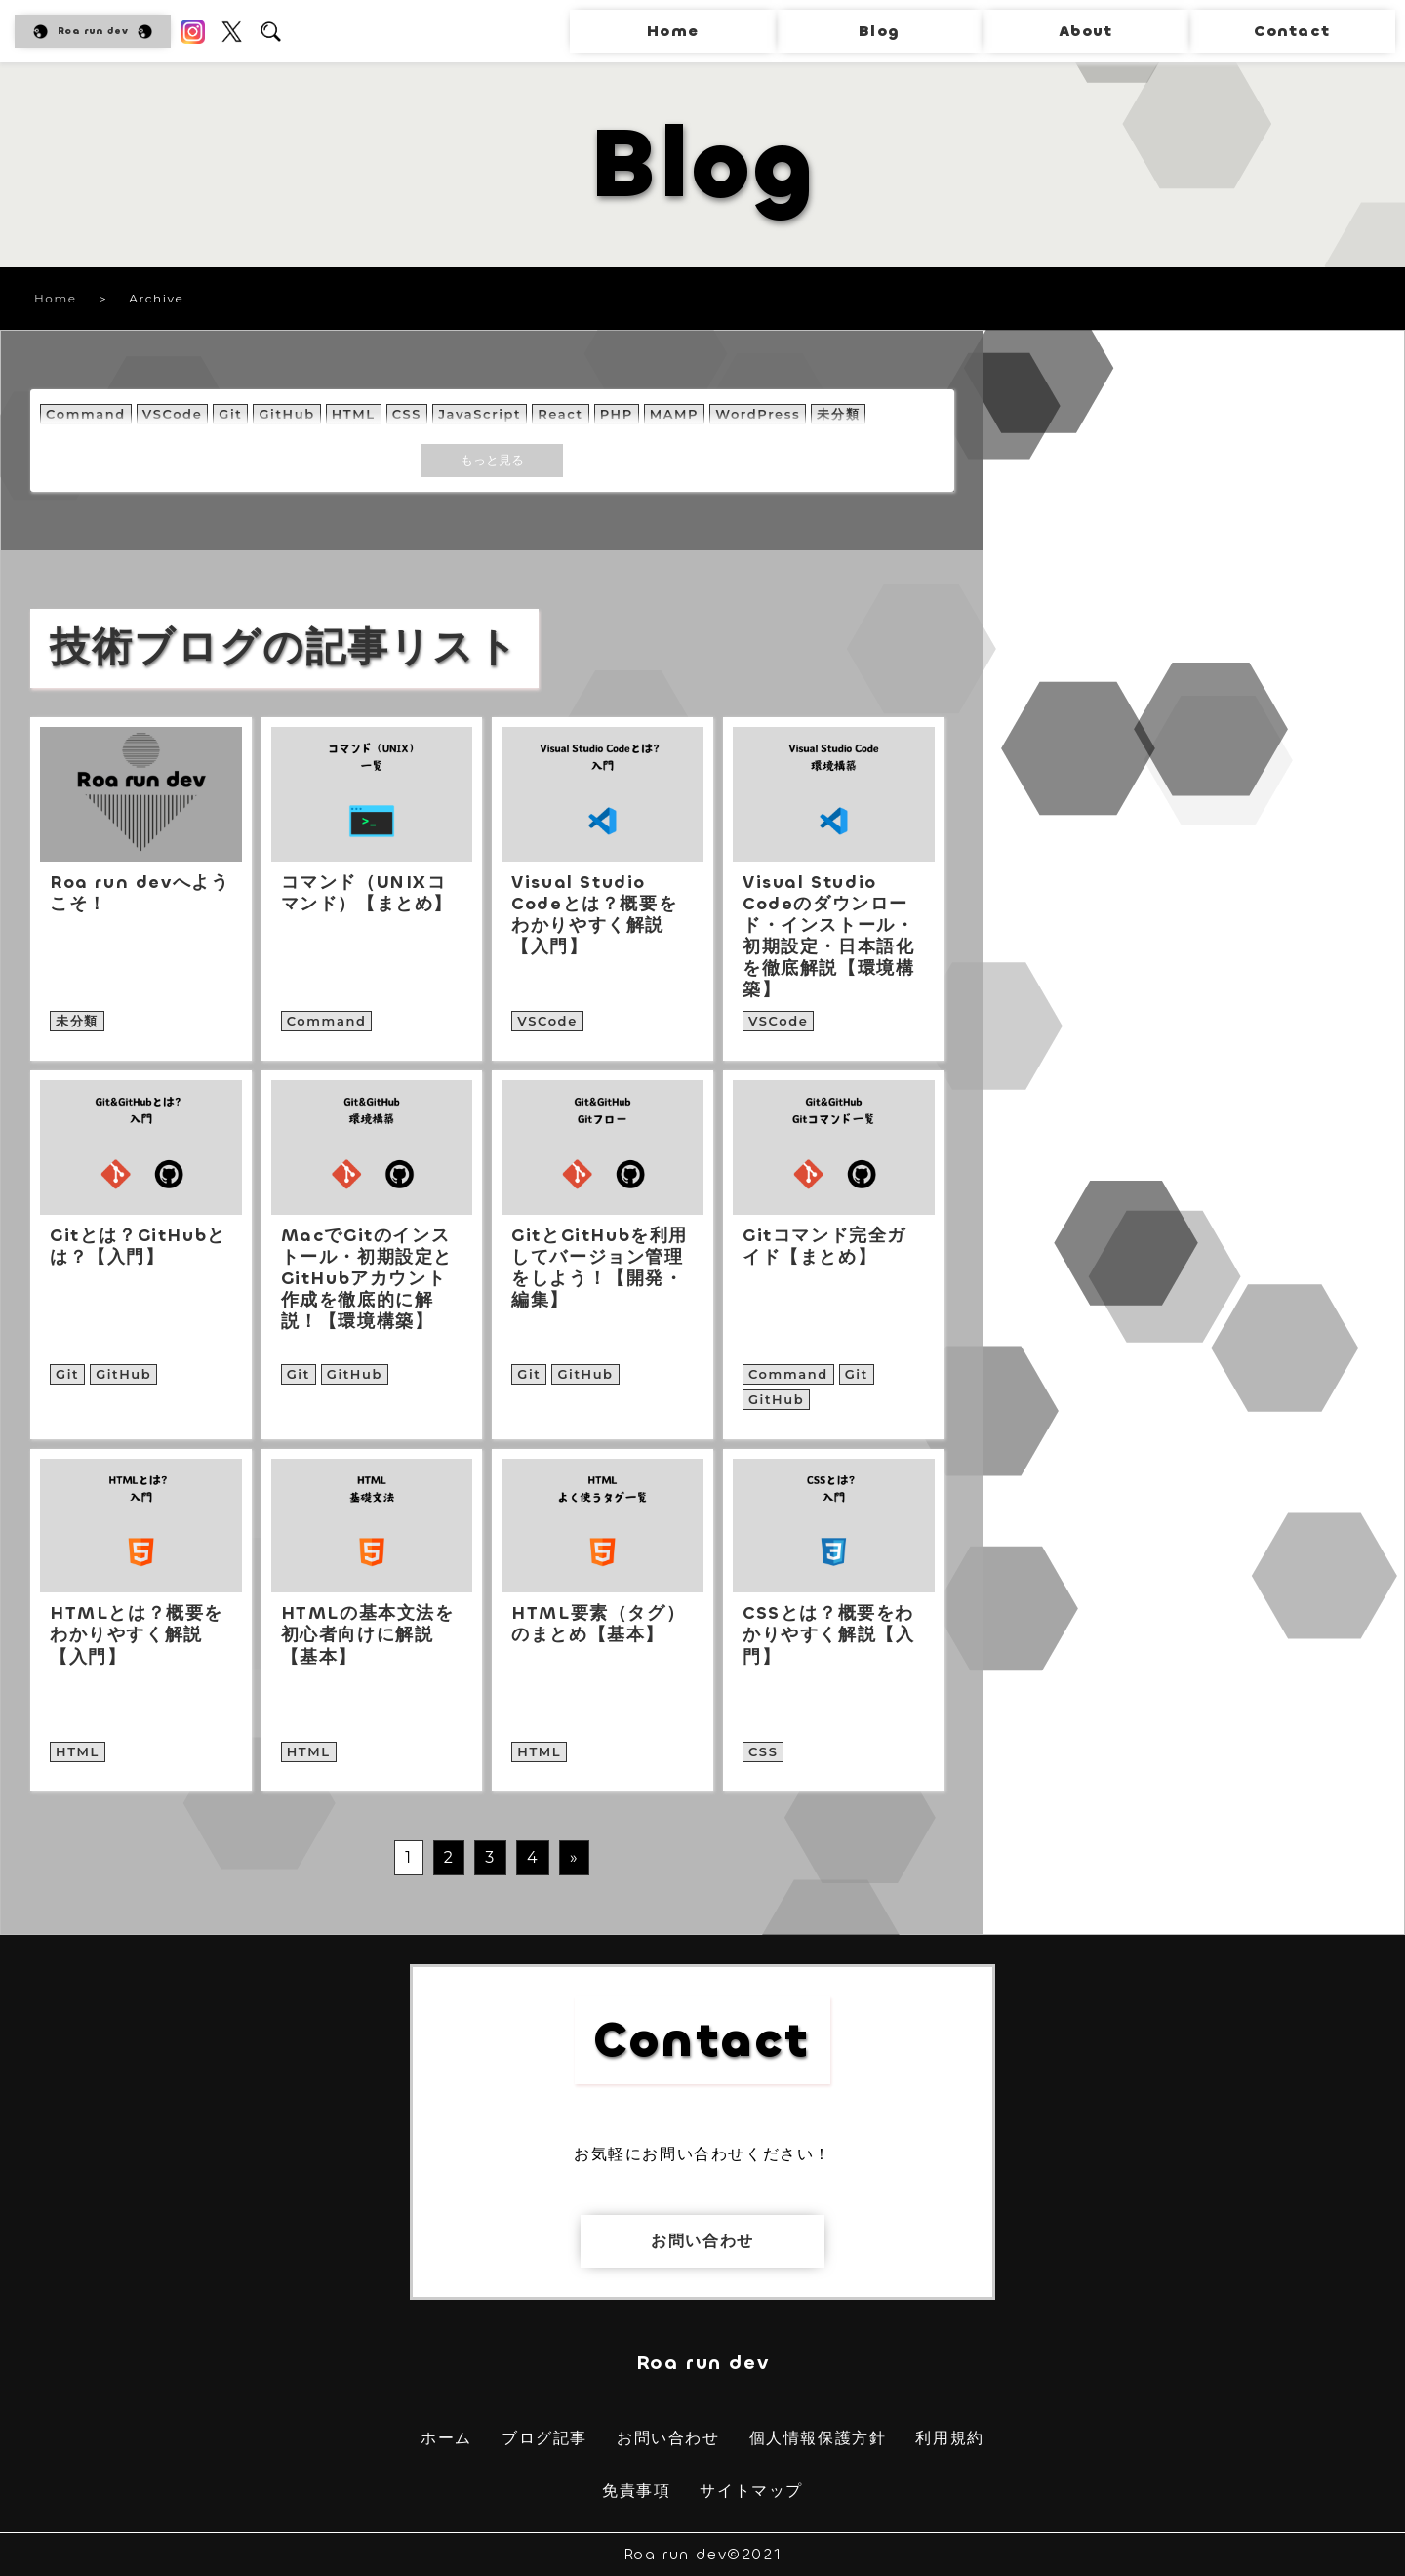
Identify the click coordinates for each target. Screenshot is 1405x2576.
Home (673, 30)
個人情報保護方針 (818, 2438)
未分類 (838, 414)
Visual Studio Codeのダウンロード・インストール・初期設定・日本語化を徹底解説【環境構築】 (828, 936)
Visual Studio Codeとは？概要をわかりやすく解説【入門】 (594, 914)
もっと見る (492, 459)
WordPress (757, 414)
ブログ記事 (544, 2438)
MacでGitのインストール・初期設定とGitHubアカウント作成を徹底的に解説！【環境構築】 (367, 1279)
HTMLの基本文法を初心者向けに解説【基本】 (368, 1634)
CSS (407, 414)
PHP (616, 414)
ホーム (446, 2438)
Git (230, 414)
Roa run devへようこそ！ (139, 892)
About (1085, 30)
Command (86, 414)
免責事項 (636, 2490)
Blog (879, 30)
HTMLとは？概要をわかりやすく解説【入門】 (136, 1634)
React (560, 414)
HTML (354, 414)
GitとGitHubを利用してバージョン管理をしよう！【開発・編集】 (599, 1268)
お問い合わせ (702, 2241)
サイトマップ (751, 2490)
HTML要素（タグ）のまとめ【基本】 (598, 1623)
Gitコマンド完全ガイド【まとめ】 (824, 1246)
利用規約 (949, 2438)
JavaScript (479, 414)
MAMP (674, 414)
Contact (1292, 30)
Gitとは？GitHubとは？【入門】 (138, 1246)
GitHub (286, 414)
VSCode (172, 414)
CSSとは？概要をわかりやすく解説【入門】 (828, 1634)
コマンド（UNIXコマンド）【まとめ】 (367, 892)
